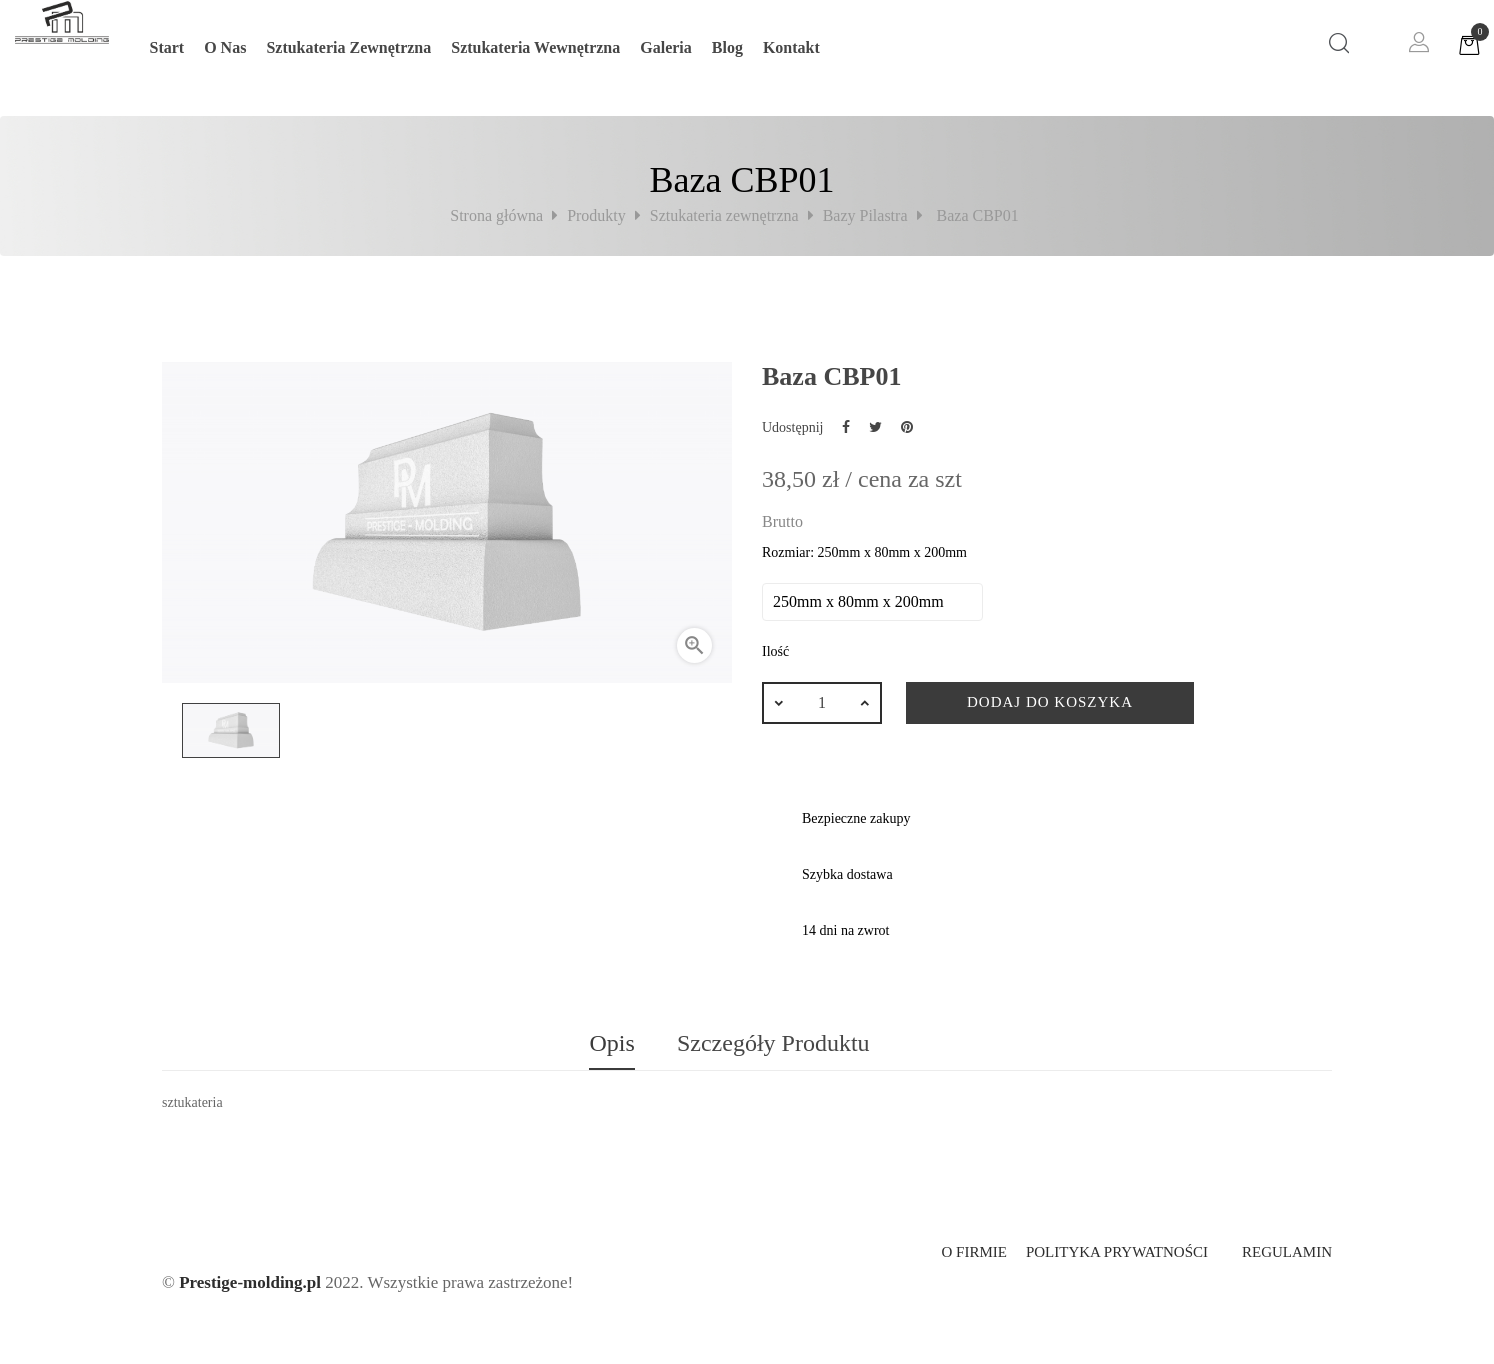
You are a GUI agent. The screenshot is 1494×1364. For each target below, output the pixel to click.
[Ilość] (822, 703)
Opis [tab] (611, 1043)
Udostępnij (846, 427)
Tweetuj (875, 427)
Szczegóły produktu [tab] (773, 1043)
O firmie (973, 1252)
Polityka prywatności (1117, 1252)
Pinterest (907, 427)
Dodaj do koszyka (1050, 702)
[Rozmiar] (872, 602)
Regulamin (1287, 1252)
